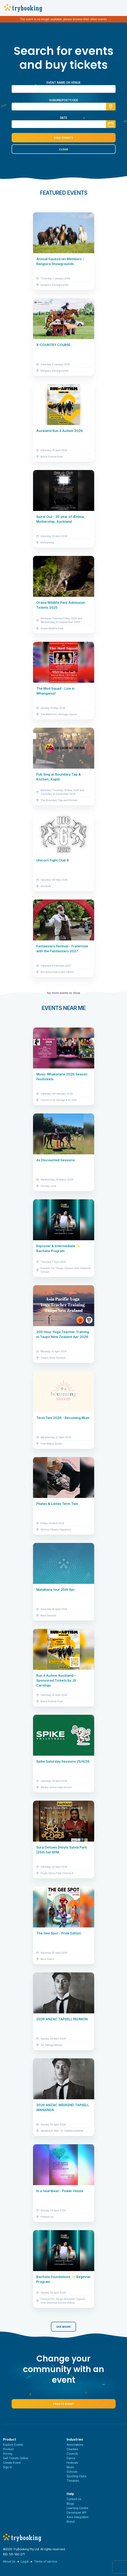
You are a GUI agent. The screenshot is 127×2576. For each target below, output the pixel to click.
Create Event (63, 2404)
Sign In (7, 2467)
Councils (72, 2453)
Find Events (63, 137)
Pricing (7, 2453)
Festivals (72, 2462)
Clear (63, 149)
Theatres (73, 2480)
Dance (71, 2458)
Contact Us (74, 2499)
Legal (24, 2561)
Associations (75, 2444)
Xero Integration (77, 2517)
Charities (72, 2449)
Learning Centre (77, 2508)
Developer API (76, 2512)
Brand (71, 2521)
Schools (72, 2471)
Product (8, 2449)
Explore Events (13, 2444)
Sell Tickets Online (15, 2458)
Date (63, 117)
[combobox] (64, 106)
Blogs (70, 2503)
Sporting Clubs (76, 2476)
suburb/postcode (63, 100)
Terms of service (45, 2561)
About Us (9, 2561)
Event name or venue (63, 82)
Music (70, 2467)
